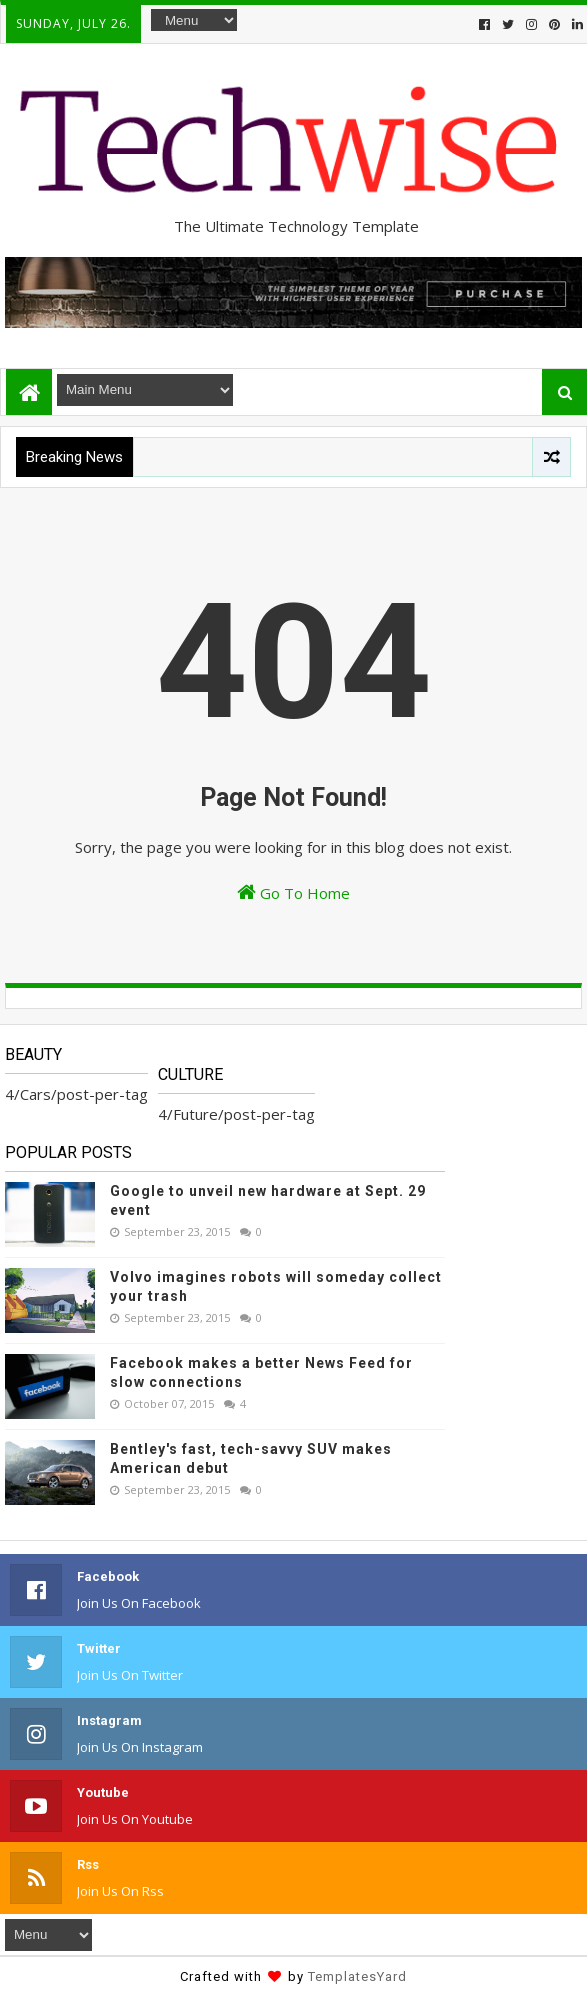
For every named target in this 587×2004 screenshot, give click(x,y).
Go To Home (293, 892)
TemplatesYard (357, 1976)
